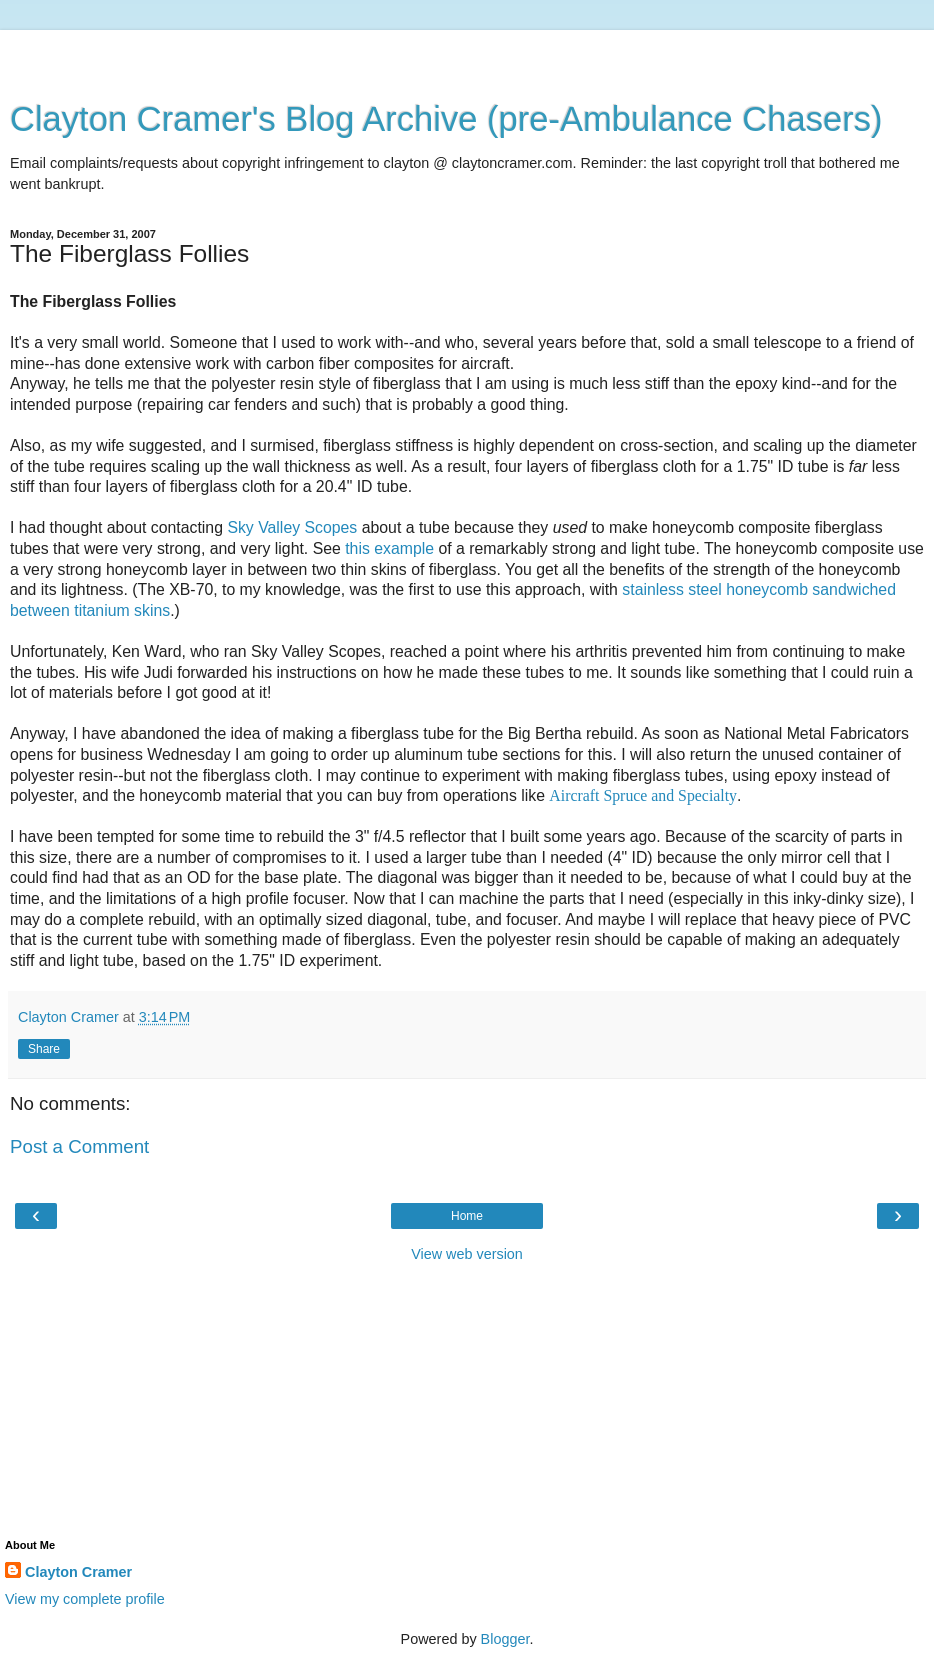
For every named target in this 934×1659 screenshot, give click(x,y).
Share (44, 1049)
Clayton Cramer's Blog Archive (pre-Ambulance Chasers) (446, 119)
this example (389, 548)
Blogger (505, 1639)
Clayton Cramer (78, 1572)
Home (467, 1216)
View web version (467, 1254)
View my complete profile (85, 1599)
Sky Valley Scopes (292, 527)
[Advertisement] (467, 55)
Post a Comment (79, 1146)
